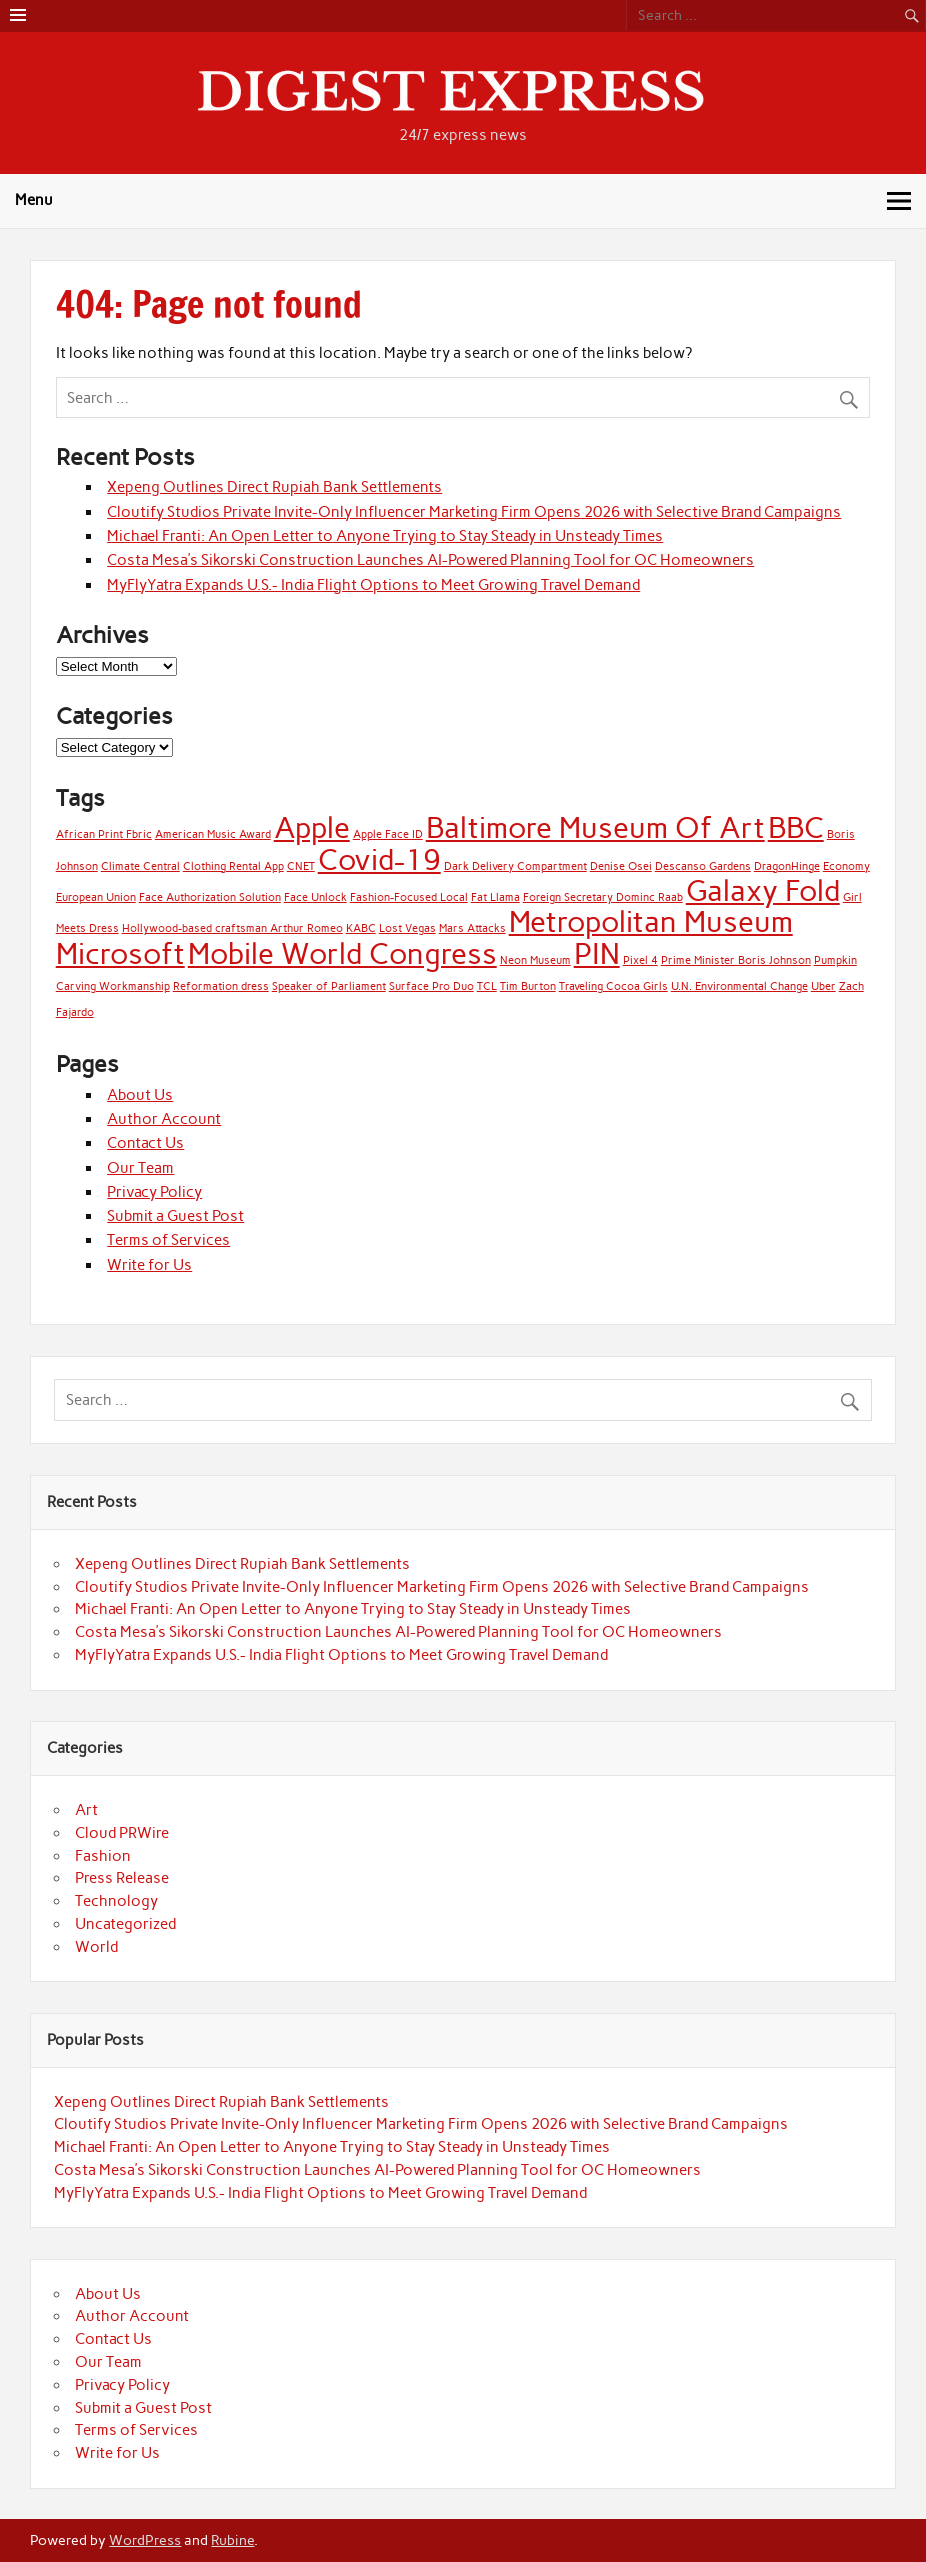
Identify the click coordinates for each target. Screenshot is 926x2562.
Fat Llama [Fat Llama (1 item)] (495, 897)
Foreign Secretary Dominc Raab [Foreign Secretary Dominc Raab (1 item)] (603, 897)
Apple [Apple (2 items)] (312, 827)
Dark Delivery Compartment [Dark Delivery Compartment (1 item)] (515, 866)
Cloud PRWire (122, 1833)
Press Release (122, 1878)
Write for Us (149, 1265)
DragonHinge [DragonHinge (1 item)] (787, 866)
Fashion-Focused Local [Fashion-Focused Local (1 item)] (409, 897)
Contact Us (145, 1143)
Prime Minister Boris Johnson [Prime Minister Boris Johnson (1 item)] (736, 960)
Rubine (232, 2540)
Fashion (103, 1856)
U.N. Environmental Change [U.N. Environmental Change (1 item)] (739, 986)
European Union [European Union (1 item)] (96, 897)
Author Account (164, 1119)
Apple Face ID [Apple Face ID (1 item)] (388, 834)
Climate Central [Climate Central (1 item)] (140, 866)
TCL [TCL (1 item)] (487, 986)
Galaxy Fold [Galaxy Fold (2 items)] (763, 890)
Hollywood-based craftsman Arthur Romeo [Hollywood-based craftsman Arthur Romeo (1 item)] (232, 928)
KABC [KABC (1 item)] (361, 928)
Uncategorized (125, 1924)
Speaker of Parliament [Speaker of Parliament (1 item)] (329, 986)
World (96, 1947)
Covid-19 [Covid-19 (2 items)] (379, 859)
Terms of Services (168, 1240)
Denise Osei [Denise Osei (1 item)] (621, 866)
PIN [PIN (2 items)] (597, 953)
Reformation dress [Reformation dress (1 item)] (221, 986)
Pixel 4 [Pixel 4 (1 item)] (640, 960)
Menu (34, 200)
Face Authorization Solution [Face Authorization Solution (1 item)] (210, 897)
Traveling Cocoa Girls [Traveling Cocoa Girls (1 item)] (613, 986)
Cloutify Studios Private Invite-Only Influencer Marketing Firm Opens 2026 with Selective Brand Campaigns (474, 512)
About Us (140, 1095)
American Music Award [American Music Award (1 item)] (213, 834)
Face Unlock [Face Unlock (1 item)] (315, 897)
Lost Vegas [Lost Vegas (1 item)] (407, 928)
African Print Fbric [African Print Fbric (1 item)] (104, 834)
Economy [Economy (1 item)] (846, 866)
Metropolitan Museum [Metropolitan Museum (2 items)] (651, 921)
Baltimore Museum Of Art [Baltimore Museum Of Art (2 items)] (595, 827)
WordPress (145, 2540)
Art (86, 1810)
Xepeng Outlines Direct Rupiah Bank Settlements (274, 487)
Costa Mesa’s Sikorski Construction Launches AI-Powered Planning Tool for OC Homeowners (430, 560)
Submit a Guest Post (175, 1216)
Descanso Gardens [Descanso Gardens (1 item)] (703, 866)
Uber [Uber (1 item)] (823, 986)
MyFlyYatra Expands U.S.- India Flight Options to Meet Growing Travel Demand (373, 585)
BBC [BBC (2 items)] (796, 827)
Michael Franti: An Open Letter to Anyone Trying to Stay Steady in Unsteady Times (385, 536)
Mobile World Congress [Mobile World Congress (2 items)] (342, 953)
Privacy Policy (154, 1192)
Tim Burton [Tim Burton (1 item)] (528, 986)
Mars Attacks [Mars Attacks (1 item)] (472, 928)
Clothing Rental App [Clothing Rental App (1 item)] (233, 866)
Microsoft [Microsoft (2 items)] (120, 953)
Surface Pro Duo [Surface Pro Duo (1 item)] (431, 986)
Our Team (140, 1168)
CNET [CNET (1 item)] (301, 866)
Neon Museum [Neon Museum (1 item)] (535, 960)
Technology (116, 1901)
